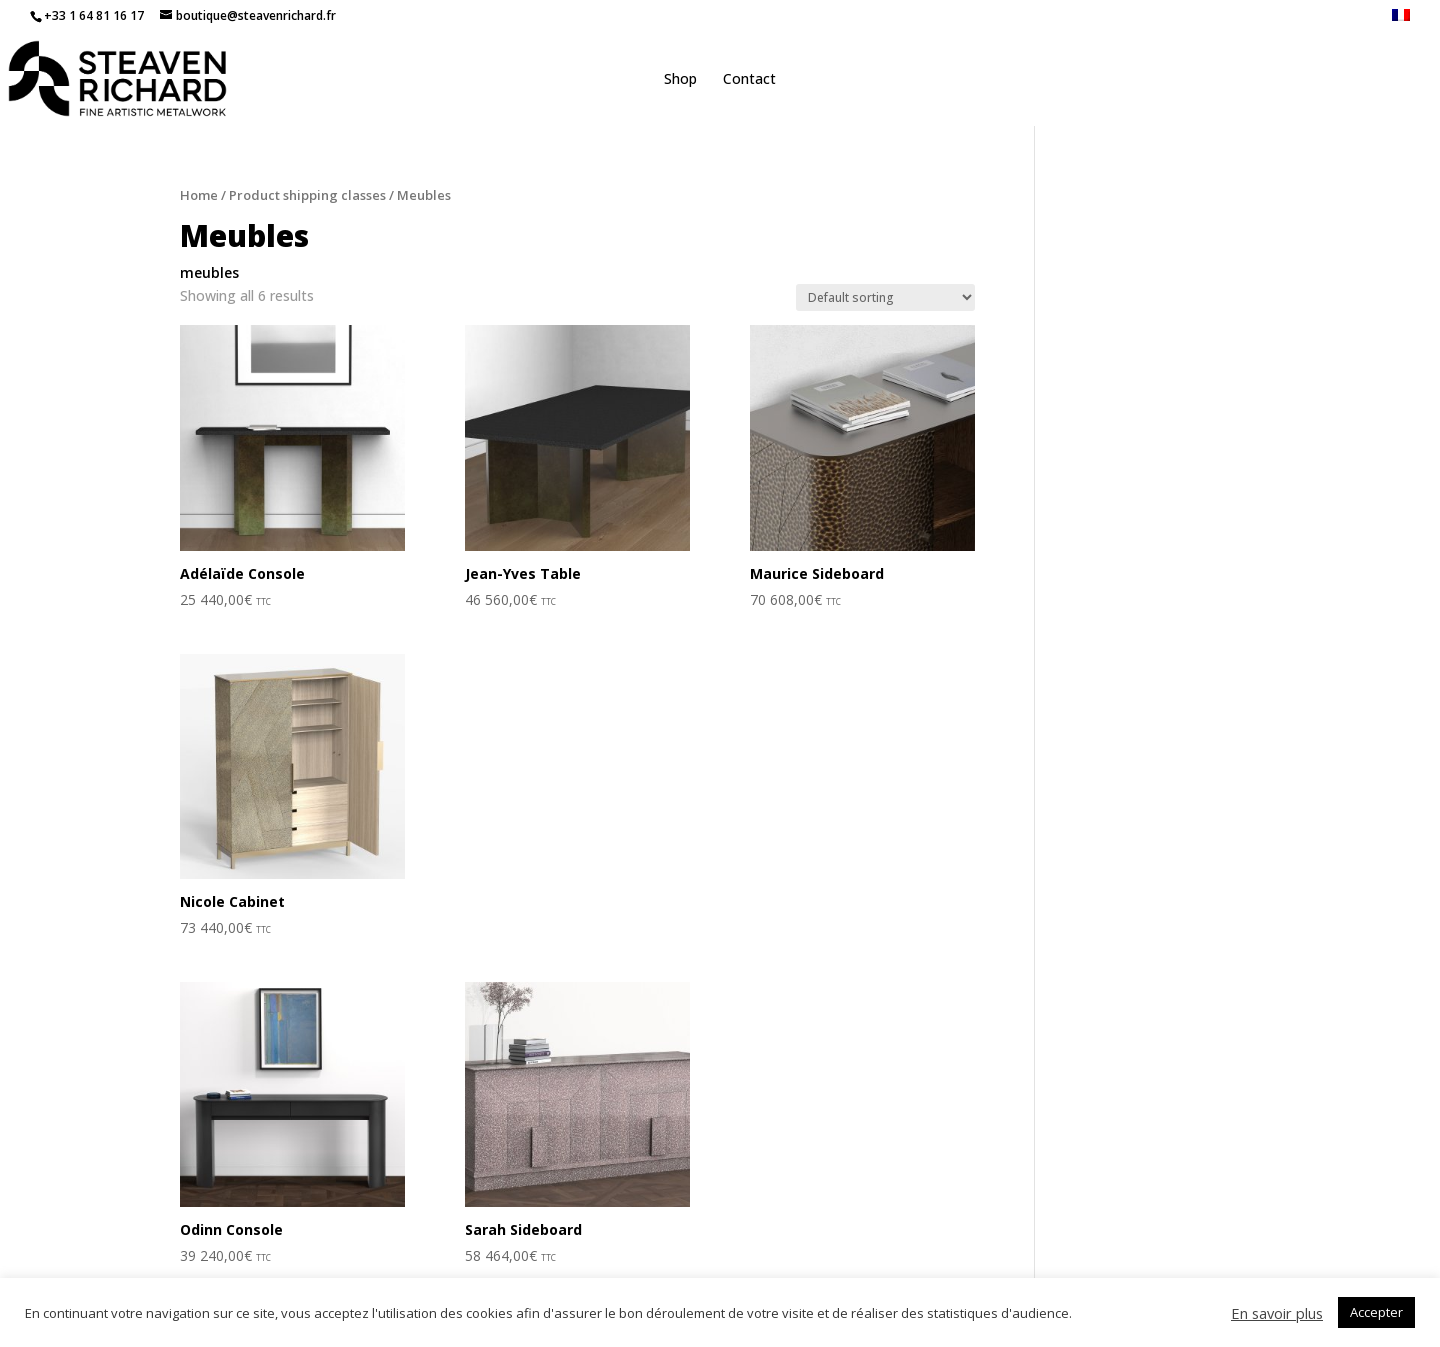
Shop (680, 80)
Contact (749, 80)
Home (199, 195)
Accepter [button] (1376, 1312)
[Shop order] (885, 297)
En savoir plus (1277, 1313)
